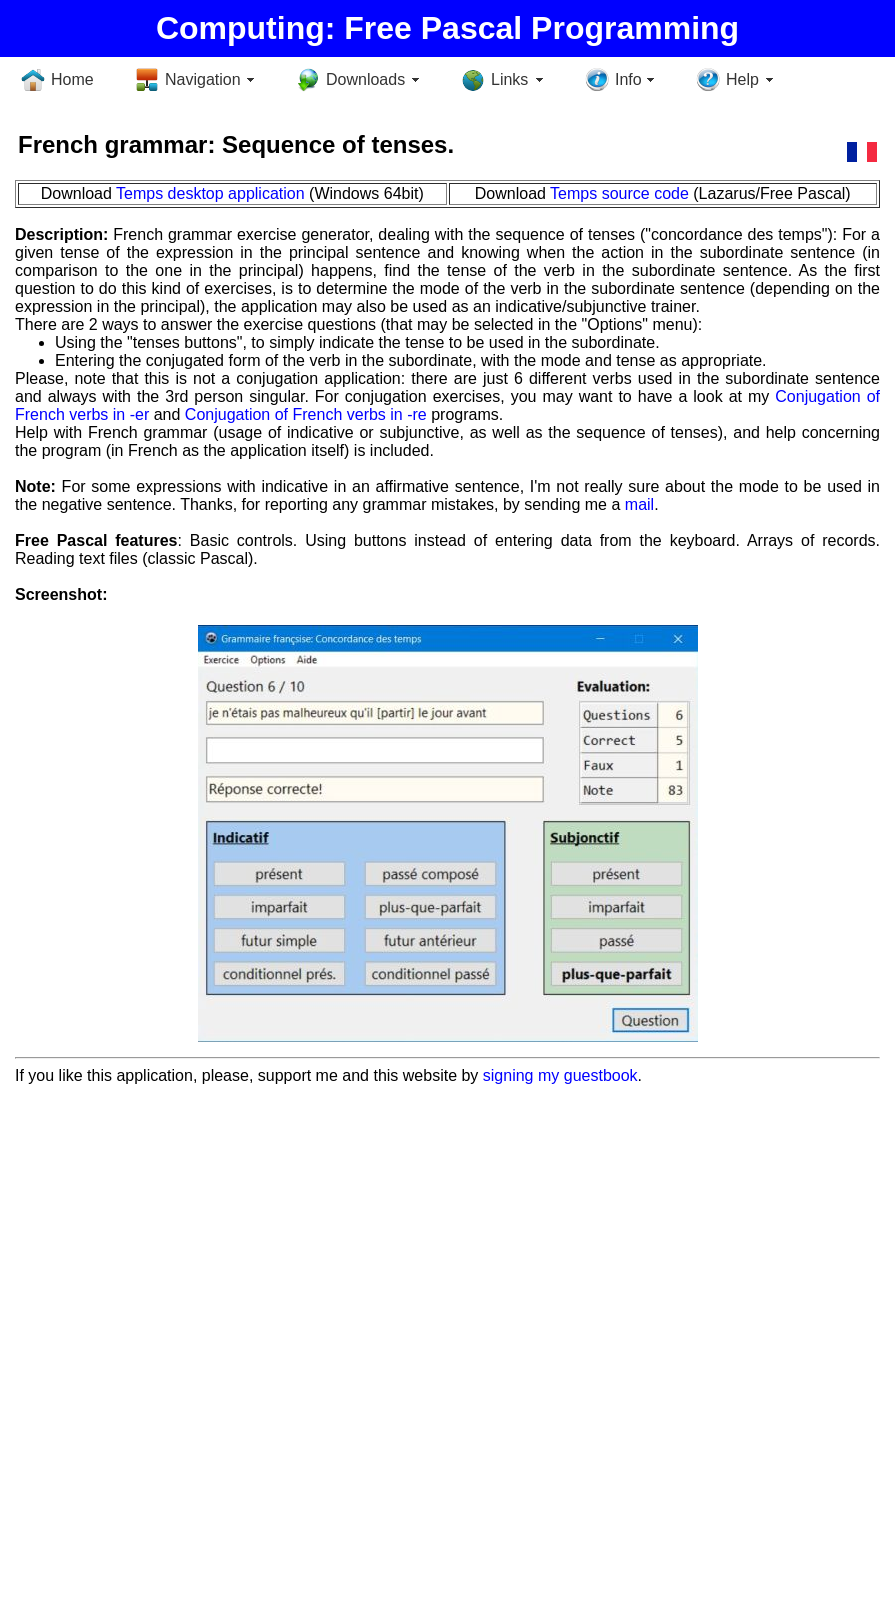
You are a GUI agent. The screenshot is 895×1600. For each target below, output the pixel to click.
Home (72, 79)
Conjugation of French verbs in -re (306, 414)
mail (639, 504)
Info (628, 79)
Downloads (365, 79)
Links (509, 79)
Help (742, 79)
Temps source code (619, 193)
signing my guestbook (560, 1075)
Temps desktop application (210, 193)
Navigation (203, 79)
